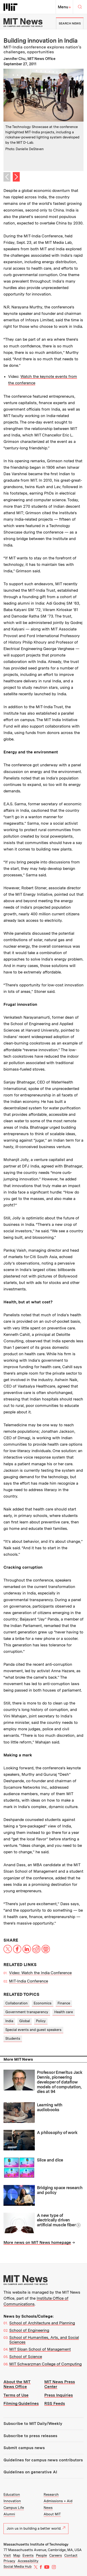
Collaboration (16, 2003)
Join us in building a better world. (36, 2528)
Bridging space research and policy (60, 2190)
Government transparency (26, 2012)
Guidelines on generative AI (30, 2472)
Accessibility (28, 2561)
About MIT (52, 2514)
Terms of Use (16, 2395)
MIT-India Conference (28, 1981)
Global (24, 2021)
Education (11, 2494)
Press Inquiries (58, 2395)
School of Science (25, 2356)
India (9, 2021)
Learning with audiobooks (49, 2107)
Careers (55, 2555)
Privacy (9, 2561)
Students (12, 2038)
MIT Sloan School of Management (40, 2349)
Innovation (12, 2501)
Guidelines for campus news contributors (43, 2460)
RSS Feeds (54, 2403)
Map (16, 2555)
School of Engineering (29, 2330)
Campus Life (13, 2508)
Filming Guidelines (21, 2403)
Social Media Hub (17, 2566)
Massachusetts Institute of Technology (35, 2544)
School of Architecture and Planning (42, 2323)
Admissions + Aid (58, 2501)
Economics (43, 2003)
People (41, 2555)
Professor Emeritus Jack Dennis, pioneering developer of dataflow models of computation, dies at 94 (59, 2082)
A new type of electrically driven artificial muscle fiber (56, 2220)
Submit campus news (24, 2447)
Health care (63, 2012)
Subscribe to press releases (30, 2435)
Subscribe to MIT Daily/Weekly (32, 2423)
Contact (70, 2555)
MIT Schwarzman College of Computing (45, 2364)
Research (51, 2494)
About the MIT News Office (17, 2384)
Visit (7, 2555)
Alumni (9, 2514)
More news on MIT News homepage (37, 2242)
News (48, 2508)
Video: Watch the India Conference (40, 1972)
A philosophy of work (57, 2132)
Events (28, 2555)
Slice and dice (50, 2160)
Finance (64, 2003)
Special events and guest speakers (33, 2030)
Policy (41, 2021)
